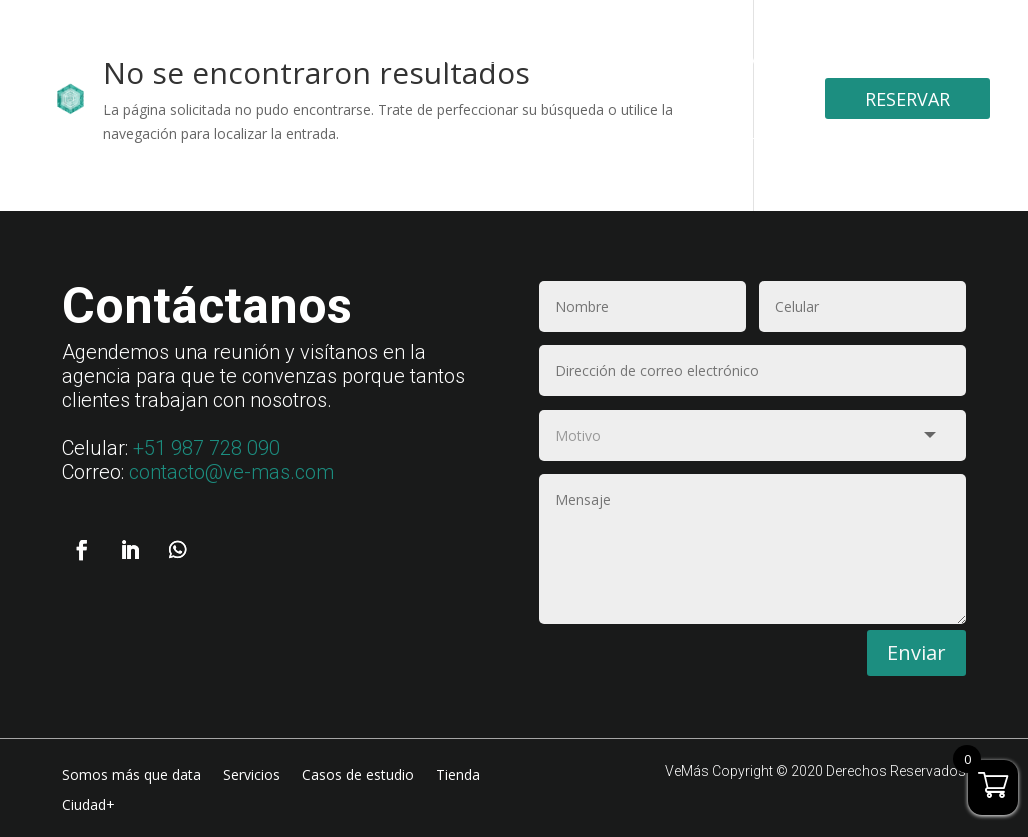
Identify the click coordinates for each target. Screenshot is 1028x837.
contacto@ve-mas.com (231, 472)
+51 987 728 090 (206, 448)
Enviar (916, 649)
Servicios (483, 59)
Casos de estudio (612, 59)
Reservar (907, 99)
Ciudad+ (724, 138)
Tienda (729, 59)
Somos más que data (344, 59)
